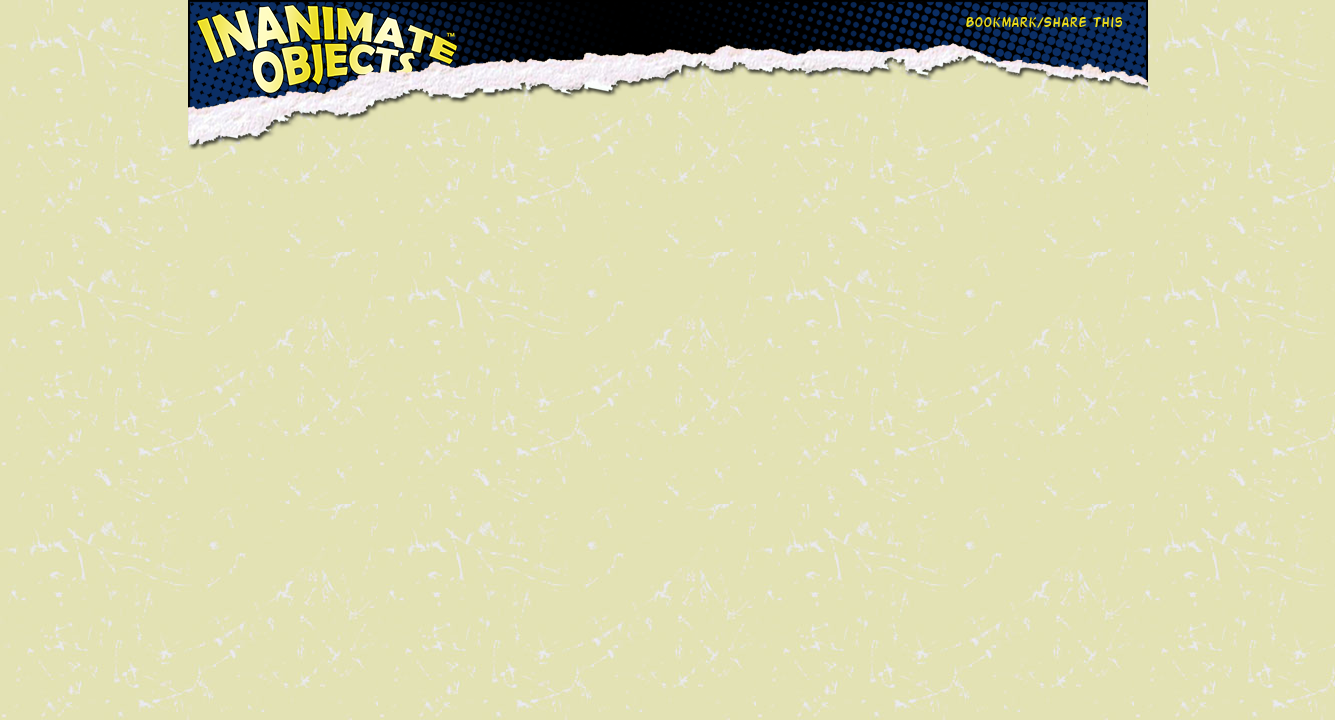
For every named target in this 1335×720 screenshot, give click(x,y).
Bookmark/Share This (1044, 21)
